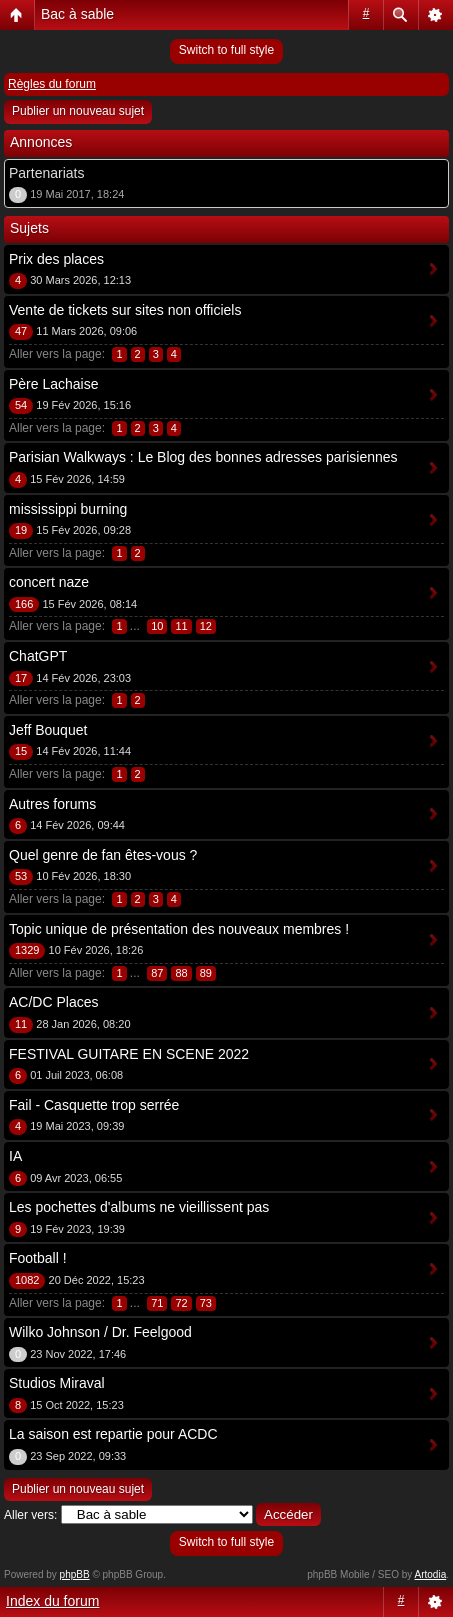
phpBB (75, 1574)
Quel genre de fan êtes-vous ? (103, 855)
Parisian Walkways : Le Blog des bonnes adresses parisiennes (203, 457)
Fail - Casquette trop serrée (94, 1105)
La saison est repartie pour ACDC (113, 1434)
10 (157, 626)
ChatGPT (38, 656)
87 (157, 973)
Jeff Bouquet (48, 730)
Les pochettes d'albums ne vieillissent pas (139, 1207)
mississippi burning (68, 509)
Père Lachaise (54, 384)
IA (15, 1156)
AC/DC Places (53, 1002)
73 (206, 1303)
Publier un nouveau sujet (78, 111)
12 (206, 626)
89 (206, 973)
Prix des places (56, 259)
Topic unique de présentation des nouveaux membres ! (179, 929)
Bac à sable (77, 14)
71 (157, 1303)
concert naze (49, 582)
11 (181, 626)
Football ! (38, 1258)
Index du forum (52, 1601)
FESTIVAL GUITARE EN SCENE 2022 (129, 1054)
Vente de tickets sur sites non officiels (125, 310)
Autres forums (52, 804)
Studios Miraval (57, 1383)
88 (181, 973)
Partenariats (46, 173)
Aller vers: (30, 1515)
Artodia (431, 1574)
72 (181, 1303)
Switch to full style (226, 50)
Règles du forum (52, 84)
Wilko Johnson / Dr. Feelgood (100, 1332)
